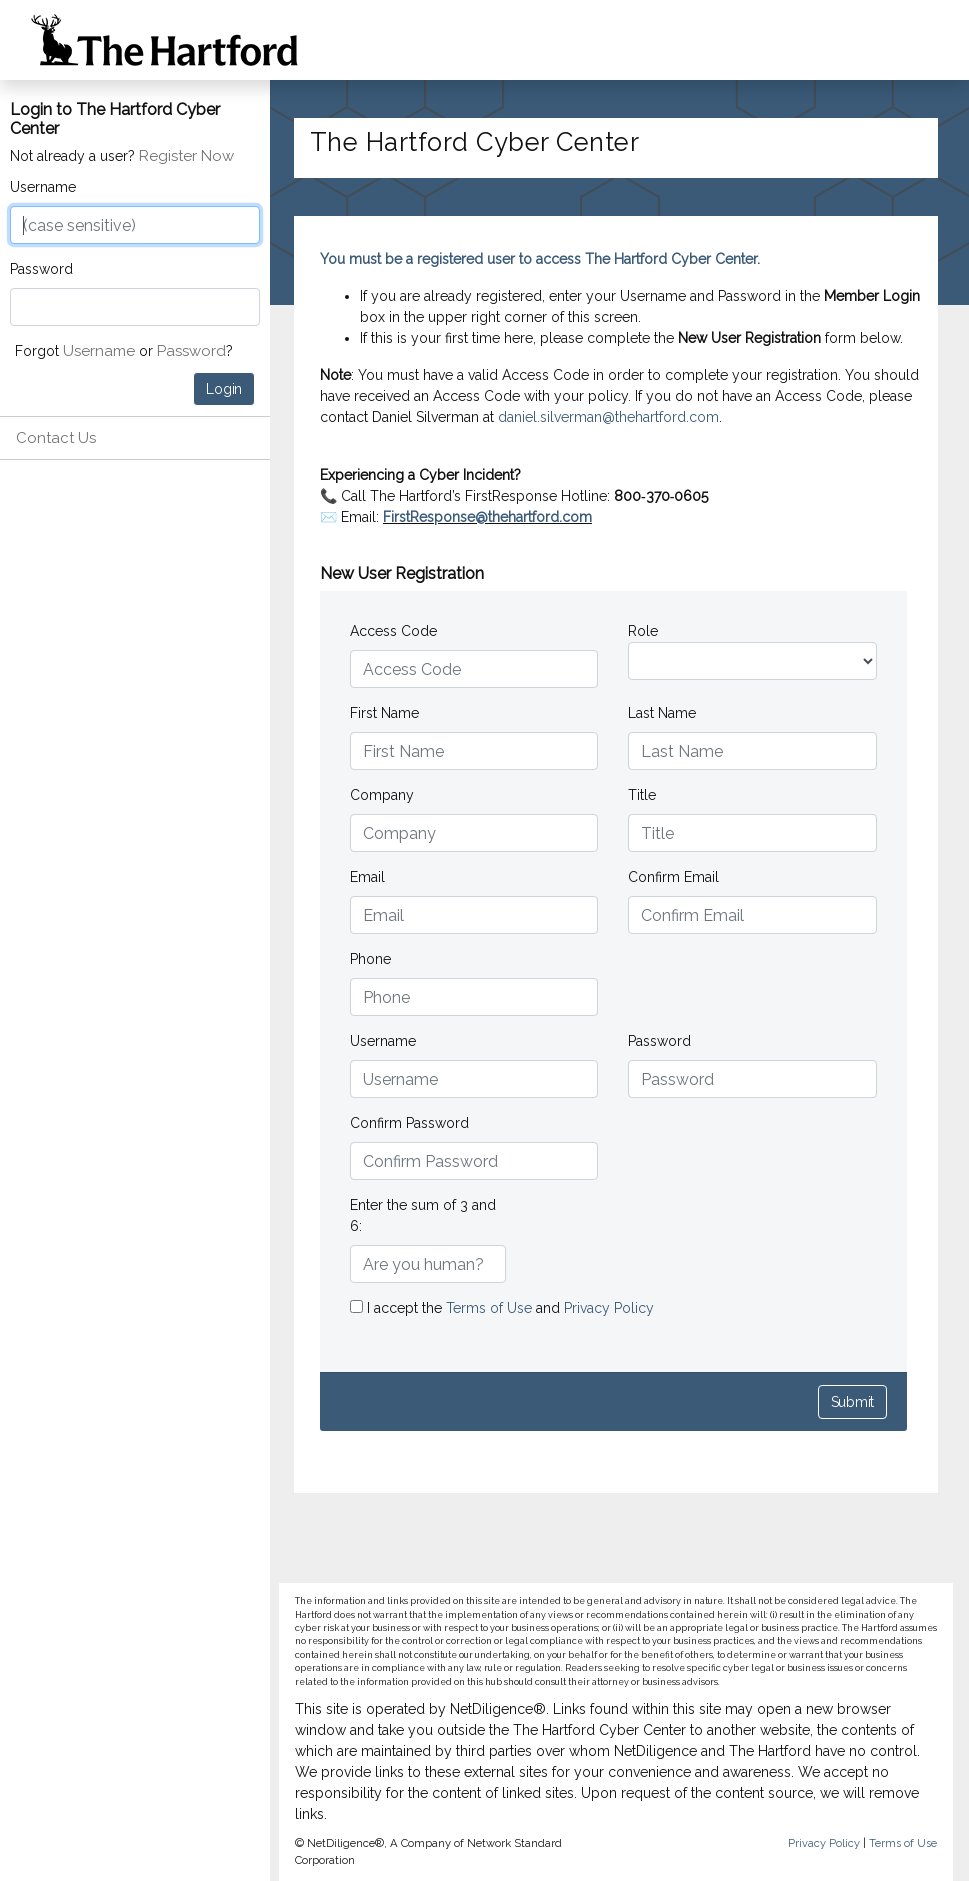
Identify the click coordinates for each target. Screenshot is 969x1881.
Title (642, 795)
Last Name (662, 713)
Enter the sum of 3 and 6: (423, 1215)
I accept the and (502, 1308)
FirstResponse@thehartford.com (487, 517)
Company (382, 795)
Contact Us (56, 438)
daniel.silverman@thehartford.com (608, 417)
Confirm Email (673, 877)
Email (367, 877)
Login (224, 389)
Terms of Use (491, 1308)
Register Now (186, 156)
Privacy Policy (609, 1308)
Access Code (393, 631)
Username (43, 187)
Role (643, 631)
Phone (370, 959)
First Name (384, 713)
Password (41, 269)
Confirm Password (409, 1123)
